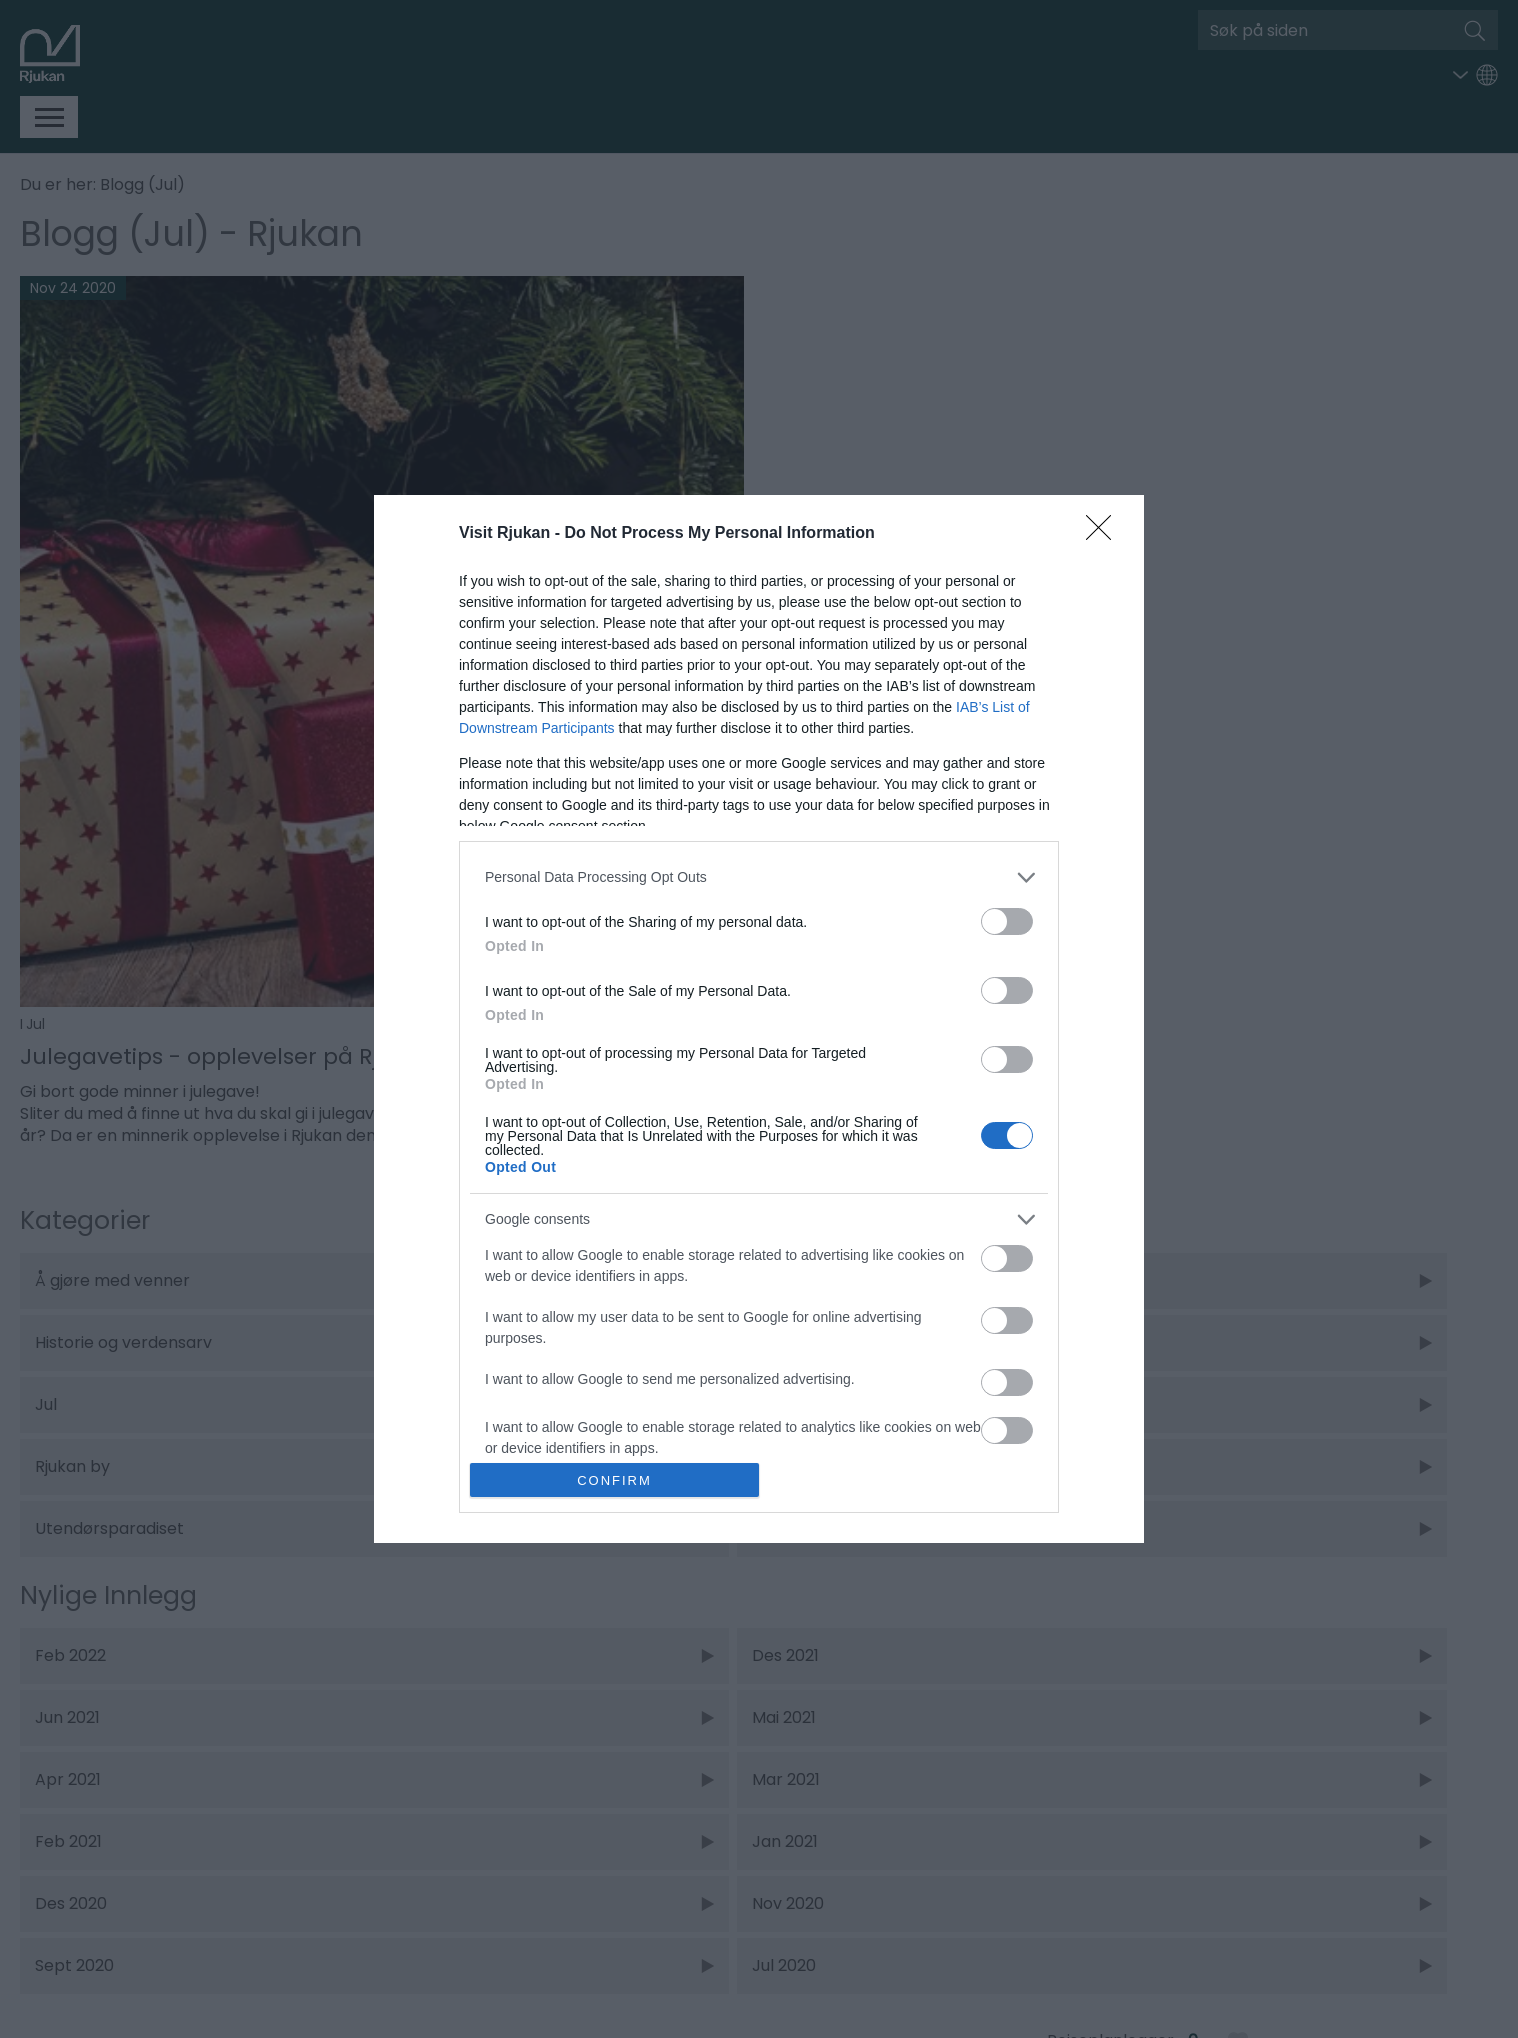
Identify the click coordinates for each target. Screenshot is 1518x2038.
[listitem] (759, 877)
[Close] (1105, 534)
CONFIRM (614, 1480)
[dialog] (759, 1019)
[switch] (1007, 921)
